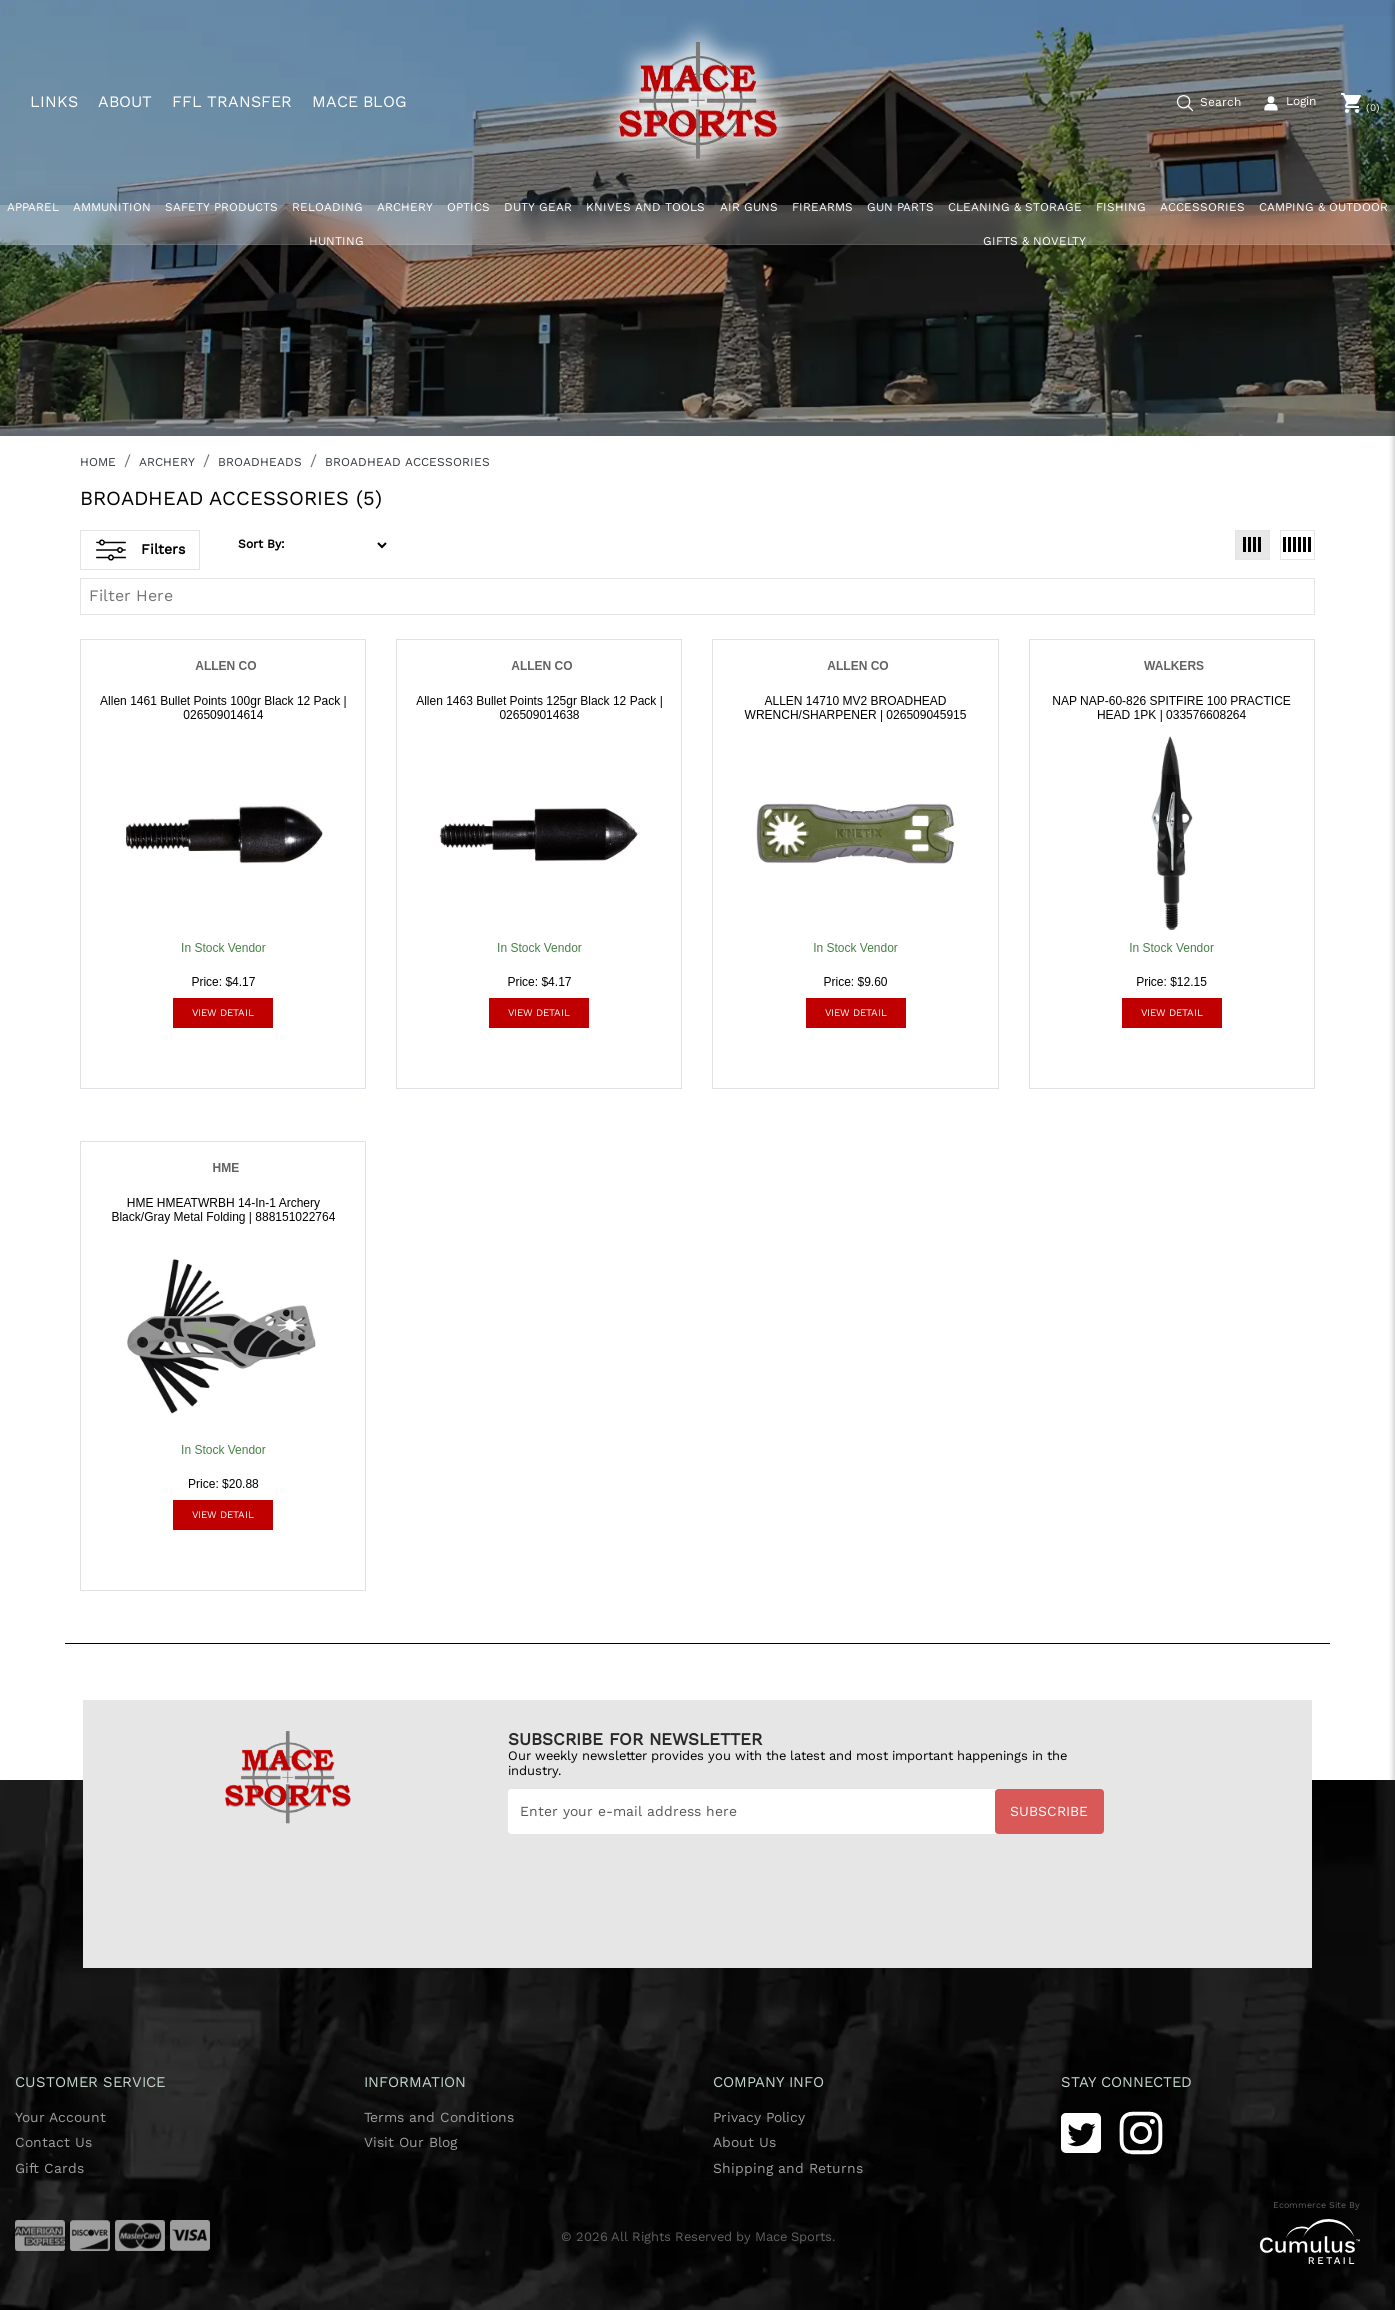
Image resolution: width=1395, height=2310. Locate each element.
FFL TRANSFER (232, 102)
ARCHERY (405, 207)
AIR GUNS (749, 207)
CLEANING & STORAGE (1015, 207)
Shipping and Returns (788, 2168)
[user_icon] (1286, 104)
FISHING (1121, 207)
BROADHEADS (260, 462)
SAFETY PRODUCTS (221, 207)
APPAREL (33, 207)
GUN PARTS (900, 207)
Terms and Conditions (439, 2117)
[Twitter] (1081, 2131)
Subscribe (1049, 1811)
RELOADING (327, 207)
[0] (1360, 103)
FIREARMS (822, 207)
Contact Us (53, 2142)
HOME (98, 462)
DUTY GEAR (538, 207)
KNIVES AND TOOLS (645, 207)
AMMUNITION (112, 207)
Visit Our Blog (410, 2142)
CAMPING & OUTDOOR (1323, 207)
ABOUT (125, 102)
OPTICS (468, 207)
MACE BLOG (359, 102)
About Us (744, 2142)
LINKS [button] (54, 101)
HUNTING (336, 241)
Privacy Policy (759, 2117)
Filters (140, 550)
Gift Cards (49, 2168)
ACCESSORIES (1202, 207)
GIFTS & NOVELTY (1034, 241)
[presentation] (660, 1883)
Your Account (60, 2117)
